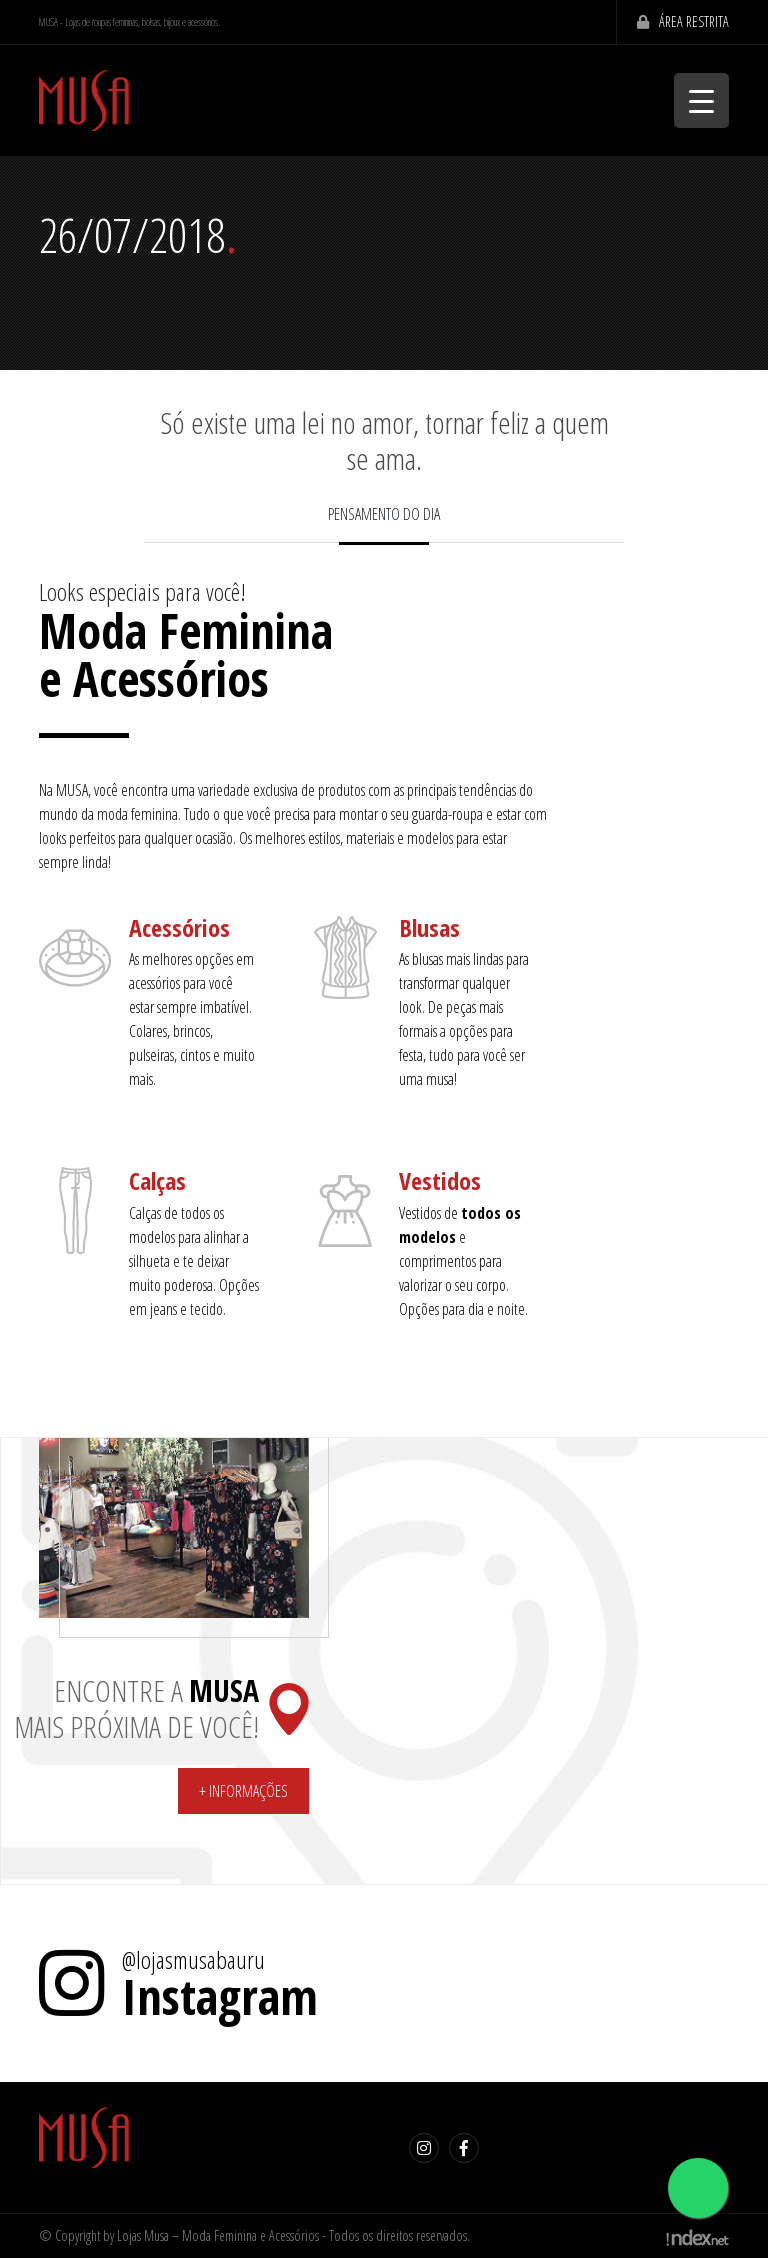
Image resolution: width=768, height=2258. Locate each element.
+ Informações (243, 1791)
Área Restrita (678, 22)
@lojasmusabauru (193, 1960)
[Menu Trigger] (701, 100)
